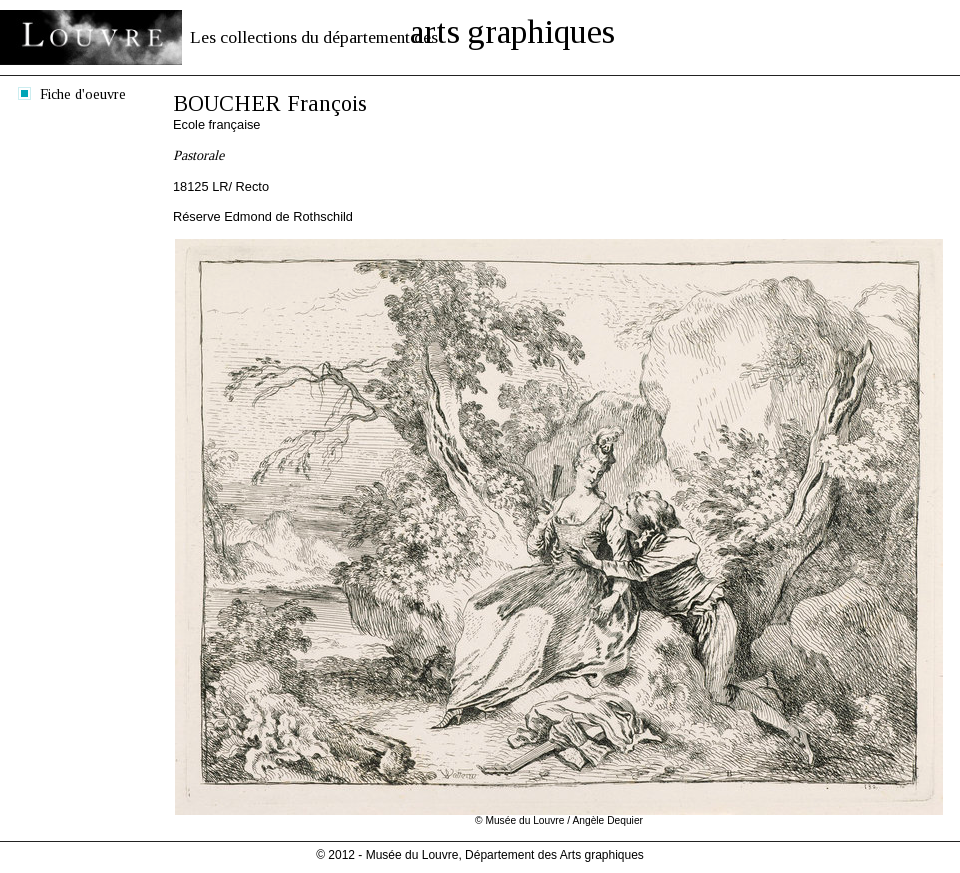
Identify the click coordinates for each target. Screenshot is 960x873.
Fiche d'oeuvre (83, 94)
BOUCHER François (270, 103)
